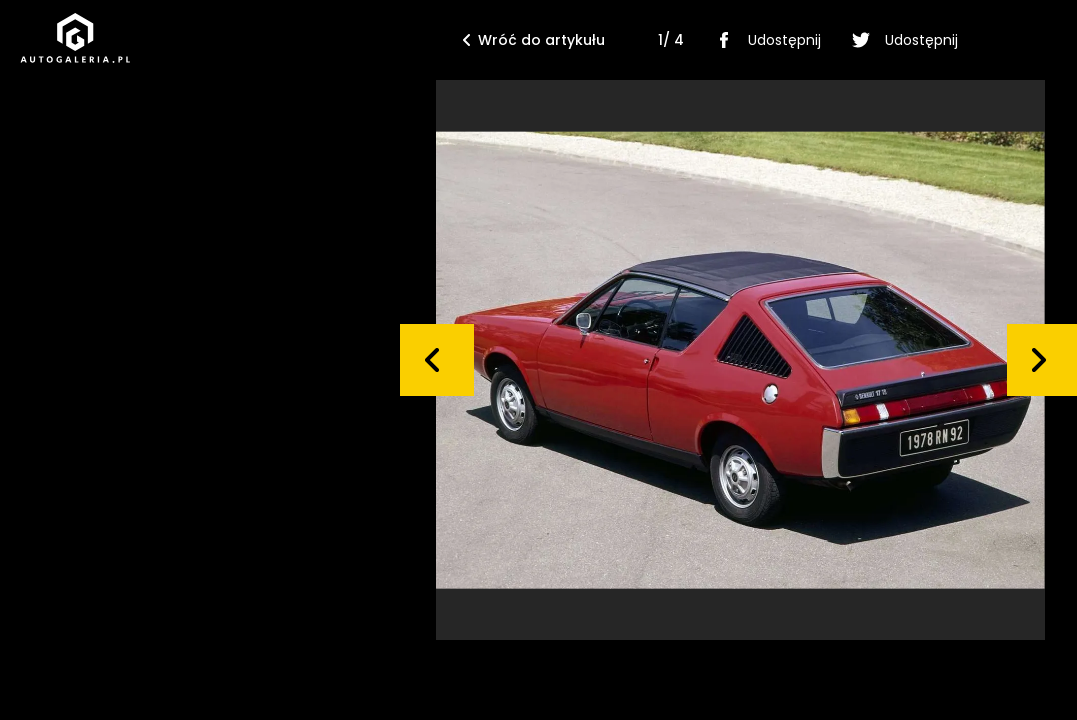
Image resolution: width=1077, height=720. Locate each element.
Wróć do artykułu (534, 40)
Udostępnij (764, 40)
